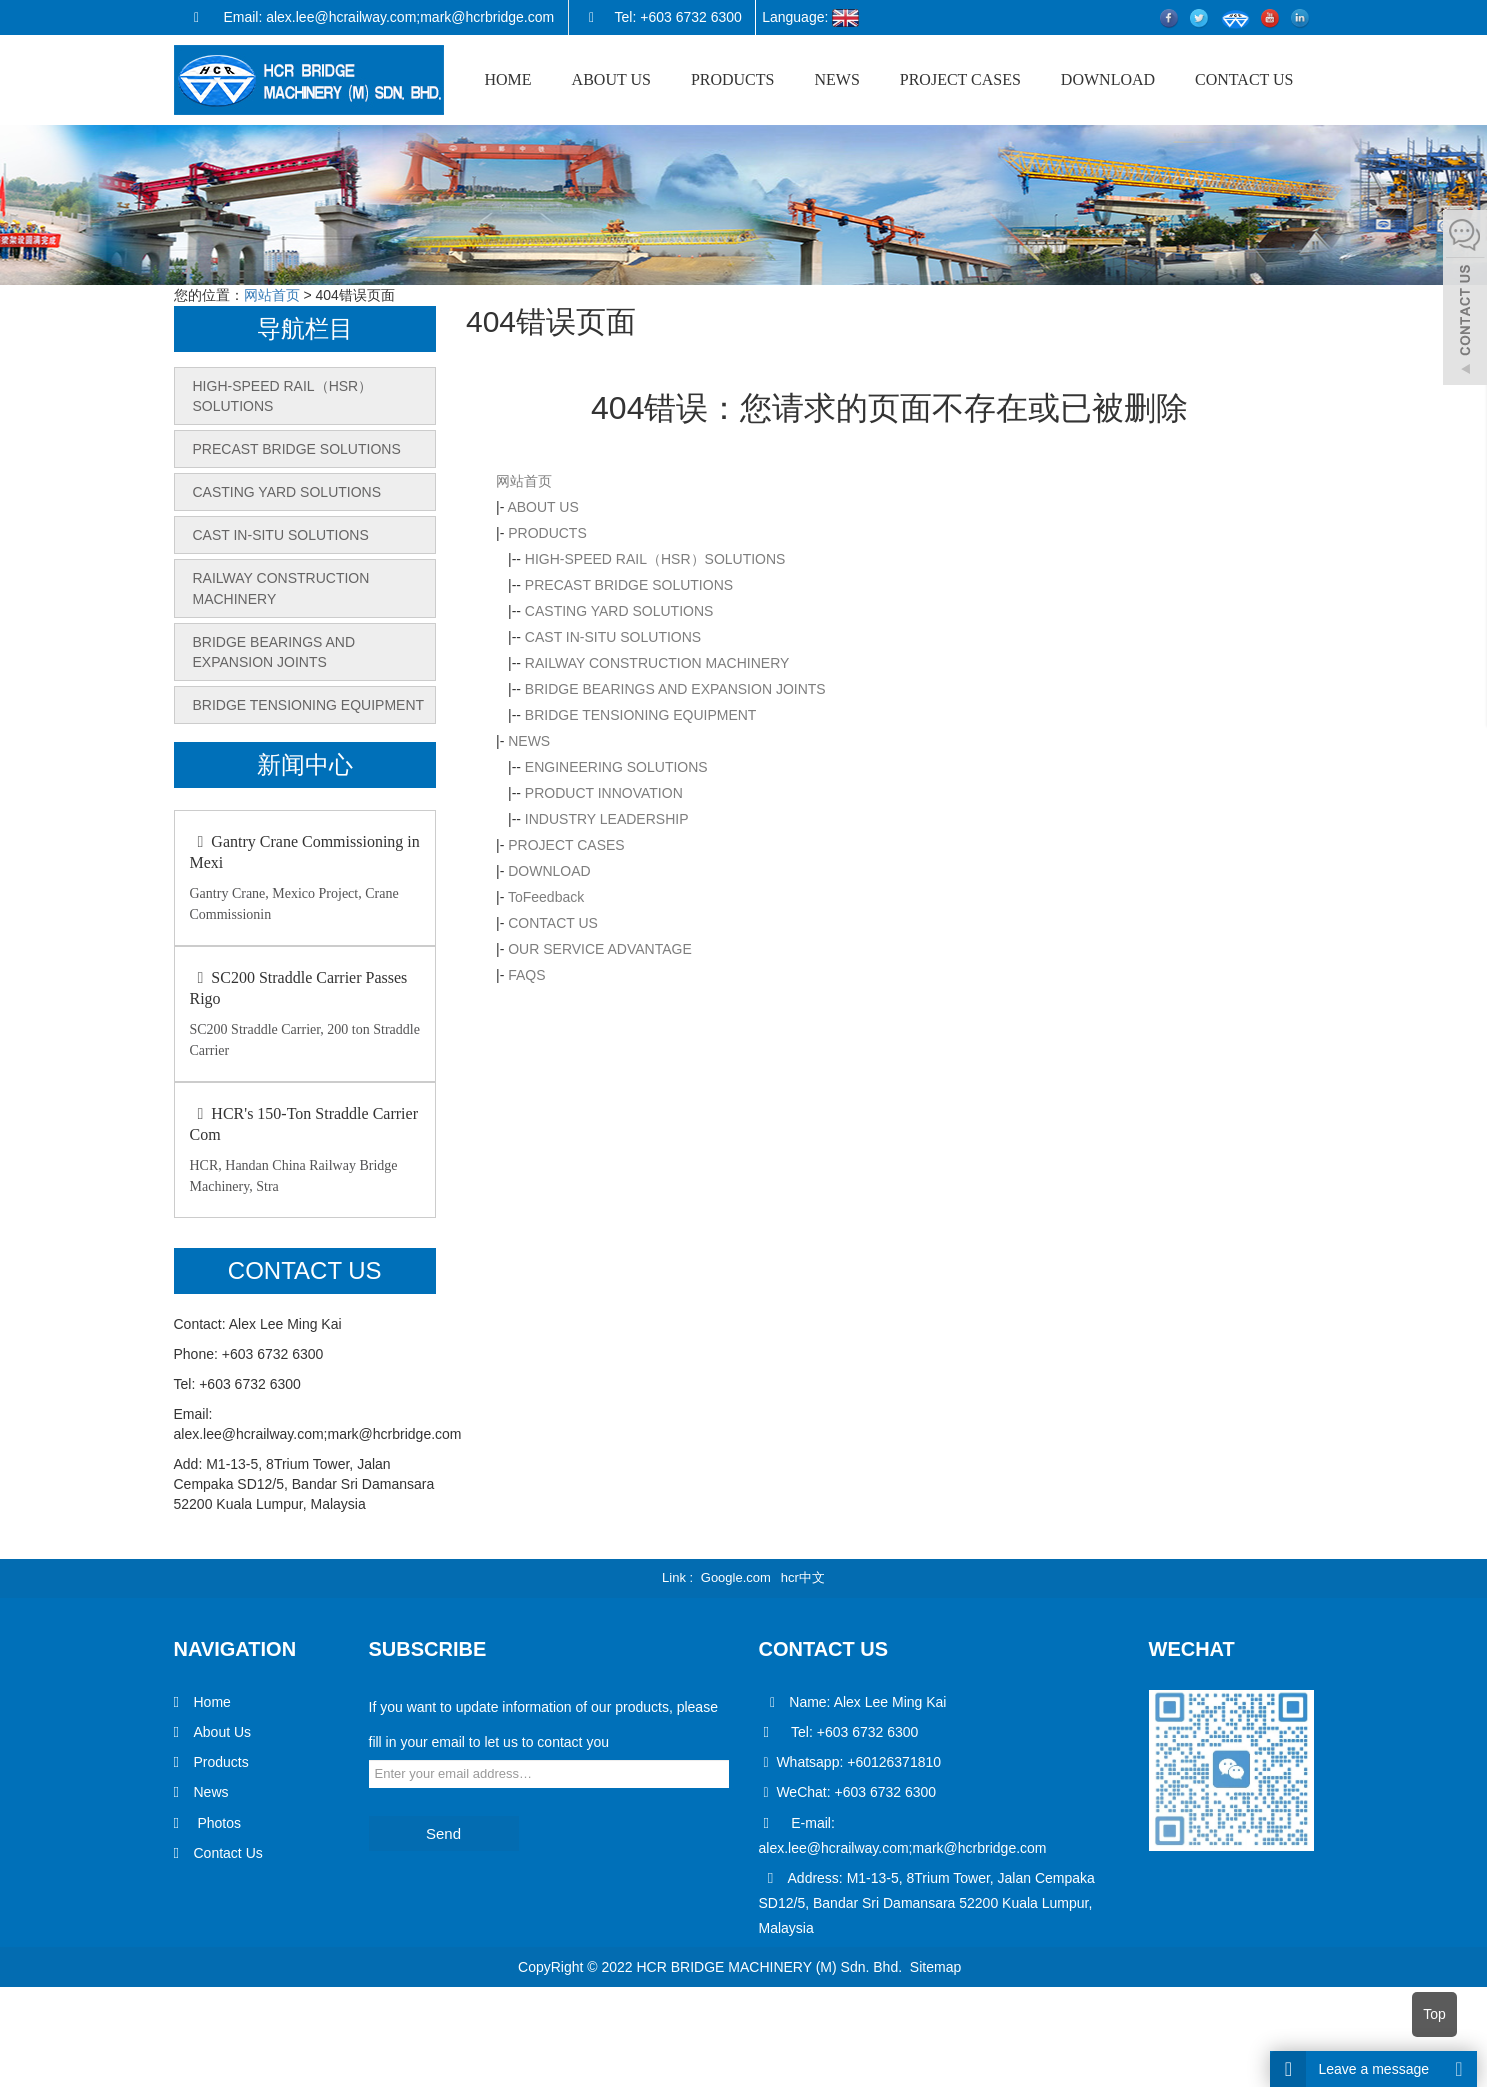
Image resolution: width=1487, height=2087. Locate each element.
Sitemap (935, 1966)
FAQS (526, 975)
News (211, 1792)
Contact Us (228, 1853)
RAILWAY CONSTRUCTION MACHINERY (657, 663)
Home (212, 1702)
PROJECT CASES (960, 79)
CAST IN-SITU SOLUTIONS (613, 637)
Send (443, 1833)
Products (221, 1762)
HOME (507, 79)
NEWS (836, 79)
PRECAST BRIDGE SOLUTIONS (629, 585)
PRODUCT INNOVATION (604, 793)
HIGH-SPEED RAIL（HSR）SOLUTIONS (655, 559)
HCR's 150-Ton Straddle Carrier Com (304, 1124)
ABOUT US (611, 79)
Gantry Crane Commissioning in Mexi (305, 852)
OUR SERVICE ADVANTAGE (600, 949)
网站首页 (272, 295)
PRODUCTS (733, 79)
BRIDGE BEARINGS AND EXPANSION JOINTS (675, 689)
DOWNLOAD (1108, 79)
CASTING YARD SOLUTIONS (619, 611)
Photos (217, 1822)
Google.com (736, 1577)
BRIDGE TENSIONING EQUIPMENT (641, 715)
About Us (223, 1732)
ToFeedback (546, 897)
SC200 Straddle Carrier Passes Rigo (299, 988)
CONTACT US (1244, 79)
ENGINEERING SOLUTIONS (616, 767)
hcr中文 (803, 1577)
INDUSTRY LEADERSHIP (607, 819)
